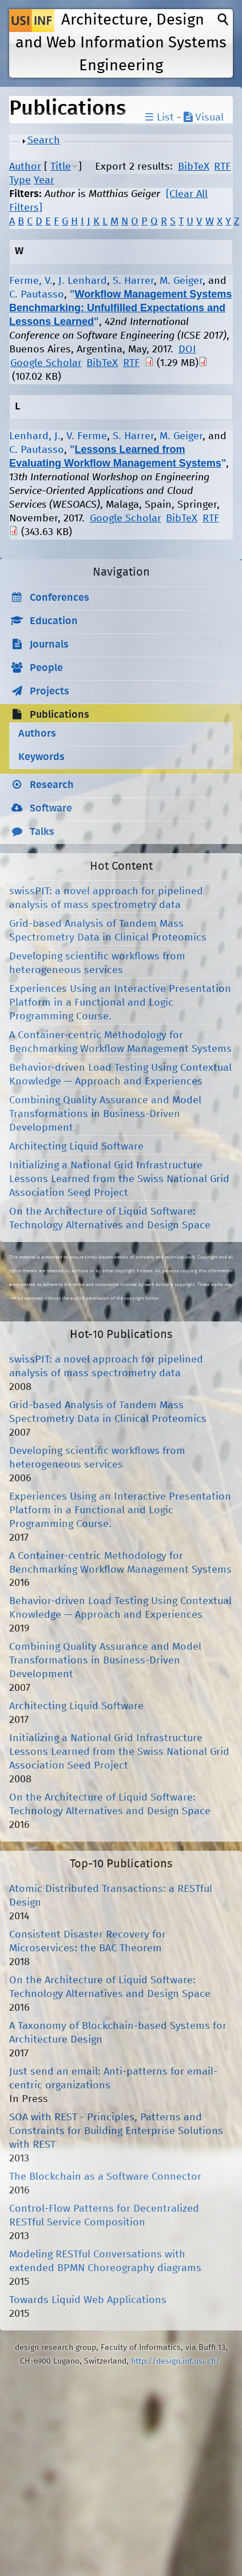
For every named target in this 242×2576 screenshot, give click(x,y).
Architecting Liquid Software (76, 1147)
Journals (49, 645)
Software (51, 808)
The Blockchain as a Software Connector (105, 2177)
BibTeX (193, 167)
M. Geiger (181, 281)
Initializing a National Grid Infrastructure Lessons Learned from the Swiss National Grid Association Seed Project (119, 1179)
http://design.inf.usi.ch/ (175, 2361)
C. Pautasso (36, 295)
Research (52, 785)
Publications (59, 715)
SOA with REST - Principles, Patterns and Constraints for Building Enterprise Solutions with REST (116, 2131)
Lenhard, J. (35, 436)
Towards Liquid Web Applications (87, 2300)
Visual (204, 117)
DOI (187, 349)
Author (25, 167)
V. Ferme (86, 436)
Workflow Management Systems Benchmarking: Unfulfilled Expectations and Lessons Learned (120, 307)
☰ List (159, 117)
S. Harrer (133, 281)
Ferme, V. (31, 281)
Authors (37, 734)
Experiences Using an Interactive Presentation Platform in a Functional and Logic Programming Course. (120, 1003)
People (46, 668)
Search (43, 140)
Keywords (41, 757)
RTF (222, 167)
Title (60, 167)
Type (20, 180)
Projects (49, 691)
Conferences (59, 598)
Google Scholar (46, 363)
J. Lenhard (82, 281)
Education (54, 621)
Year (44, 180)
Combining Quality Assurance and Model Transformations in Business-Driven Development (105, 1114)
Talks (42, 832)
